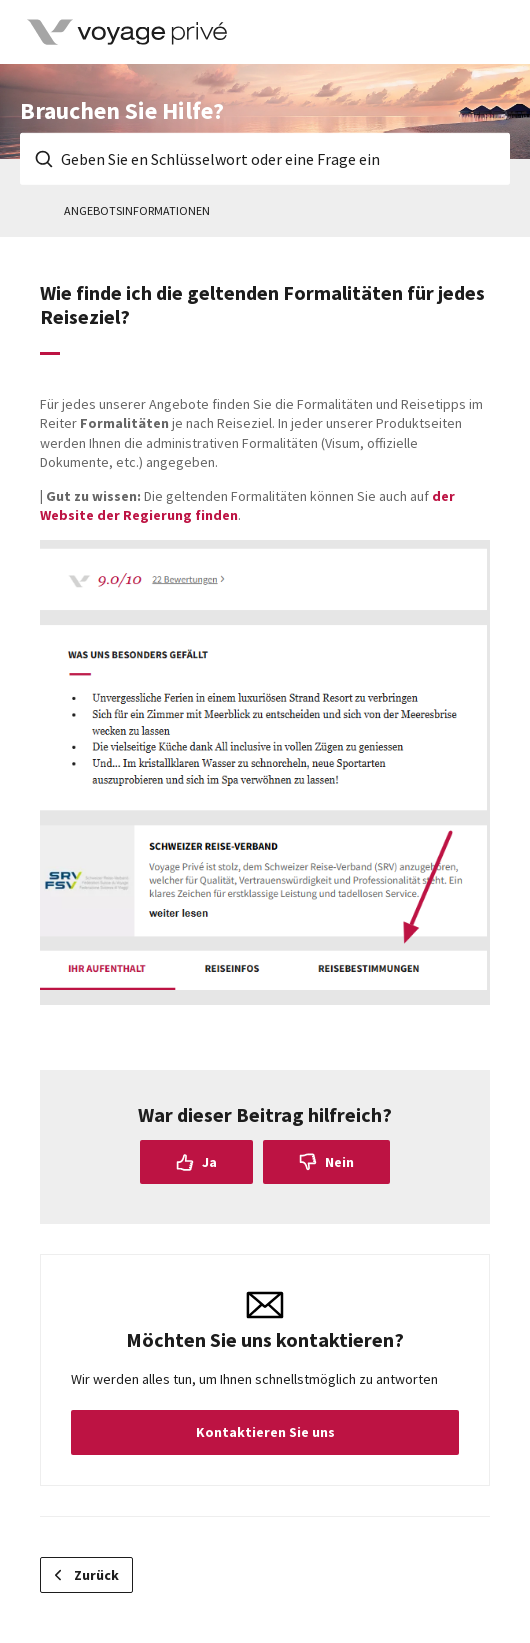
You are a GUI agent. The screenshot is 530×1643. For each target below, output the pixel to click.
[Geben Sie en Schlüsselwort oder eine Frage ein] (265, 159)
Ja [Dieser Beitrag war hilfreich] (209, 1162)
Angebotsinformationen (137, 210)
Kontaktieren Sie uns (265, 1432)
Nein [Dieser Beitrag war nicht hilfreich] (339, 1162)
